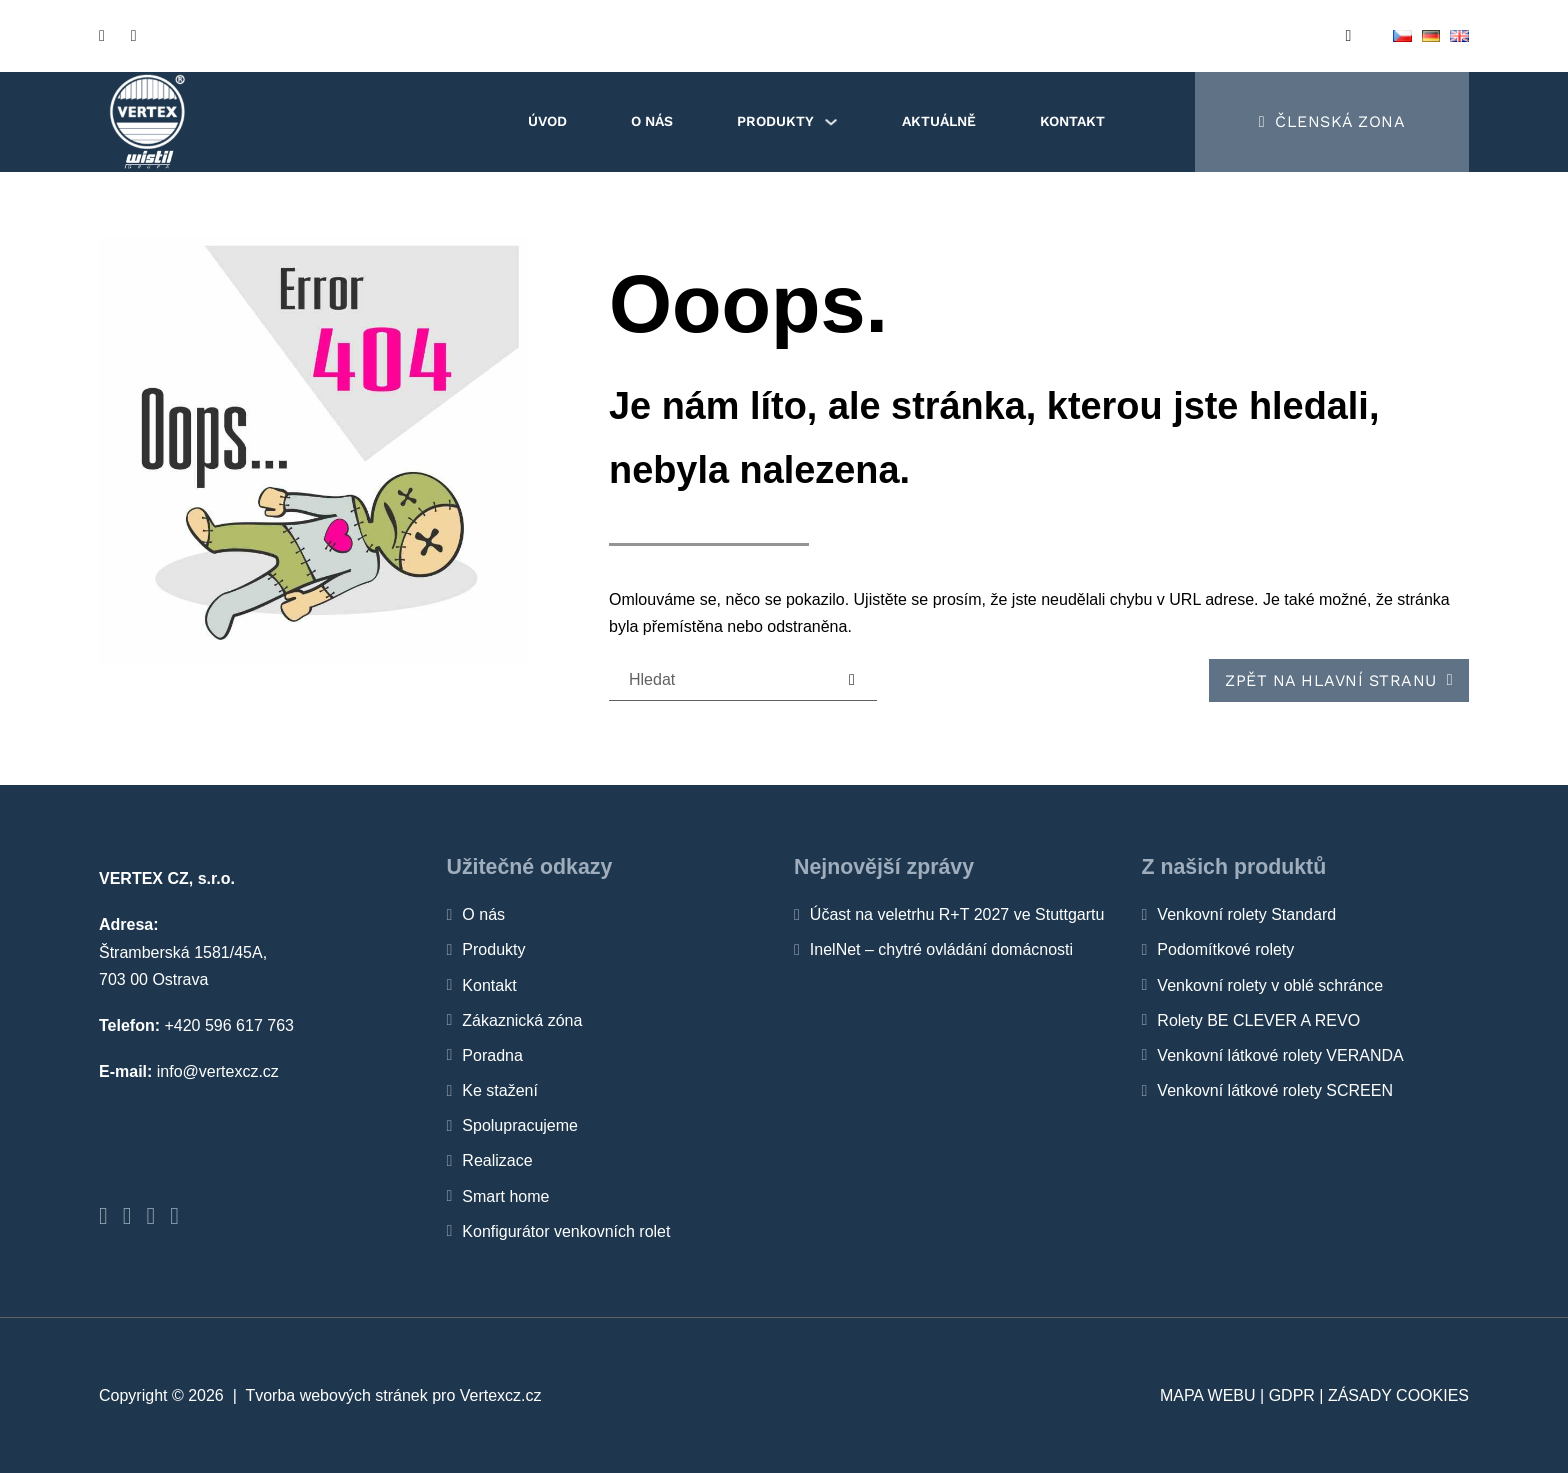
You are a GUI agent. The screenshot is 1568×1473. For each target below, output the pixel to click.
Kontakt (1072, 121)
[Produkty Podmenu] (831, 122)
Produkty (775, 121)
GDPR (1292, 1395)
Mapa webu (1208, 1395)
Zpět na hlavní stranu (1339, 680)
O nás (652, 121)
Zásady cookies (1398, 1395)
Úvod (547, 121)
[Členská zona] (1332, 122)
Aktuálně (939, 121)
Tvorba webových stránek (336, 1395)
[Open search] (1349, 36)
